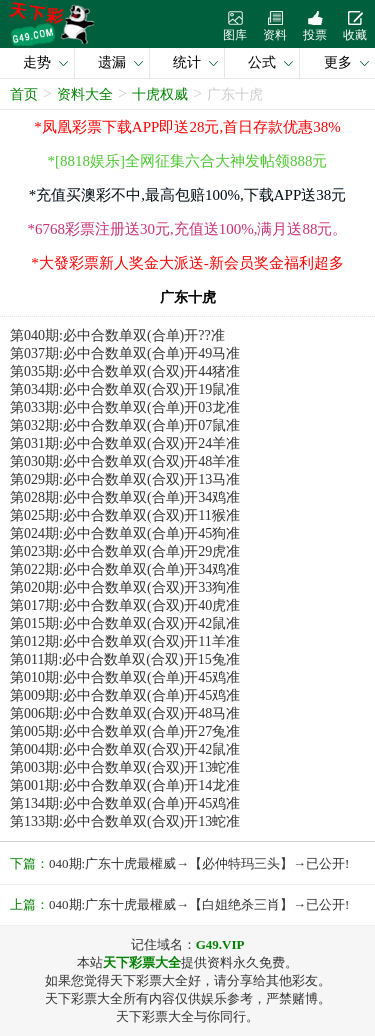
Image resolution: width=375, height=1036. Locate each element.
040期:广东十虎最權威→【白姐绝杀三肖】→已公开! (199, 904)
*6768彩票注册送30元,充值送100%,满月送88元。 (188, 229)
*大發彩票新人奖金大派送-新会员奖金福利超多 (187, 263)
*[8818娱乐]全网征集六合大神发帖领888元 (188, 161)
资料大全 (85, 94)
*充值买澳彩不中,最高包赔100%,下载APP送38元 (188, 195)
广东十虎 (235, 94)
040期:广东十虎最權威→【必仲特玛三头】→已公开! (199, 863)
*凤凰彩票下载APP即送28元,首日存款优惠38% (187, 127)
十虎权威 (160, 94)
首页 (24, 94)
